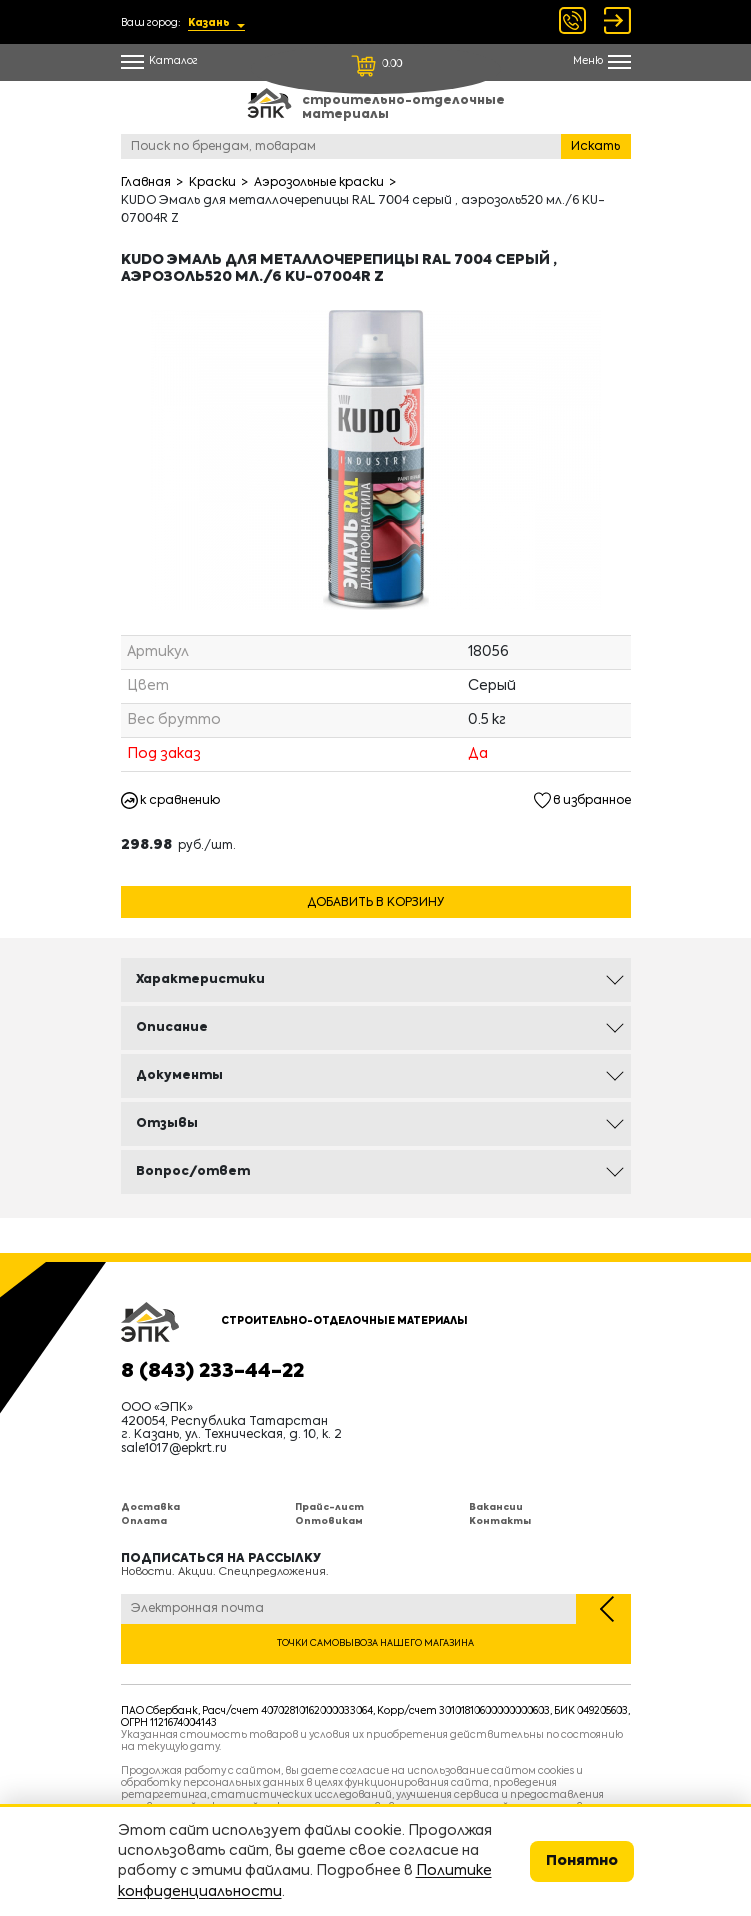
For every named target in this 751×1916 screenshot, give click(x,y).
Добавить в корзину (375, 903)
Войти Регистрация (617, 20)
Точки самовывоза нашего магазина (375, 1643)
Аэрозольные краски (319, 183)
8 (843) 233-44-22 (212, 1372)
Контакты (500, 1521)
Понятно (582, 1861)
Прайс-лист (329, 1507)
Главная (146, 183)
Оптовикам (329, 1521)
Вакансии (496, 1507)
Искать (595, 147)
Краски (212, 183)
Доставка (150, 1507)
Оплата (144, 1521)
